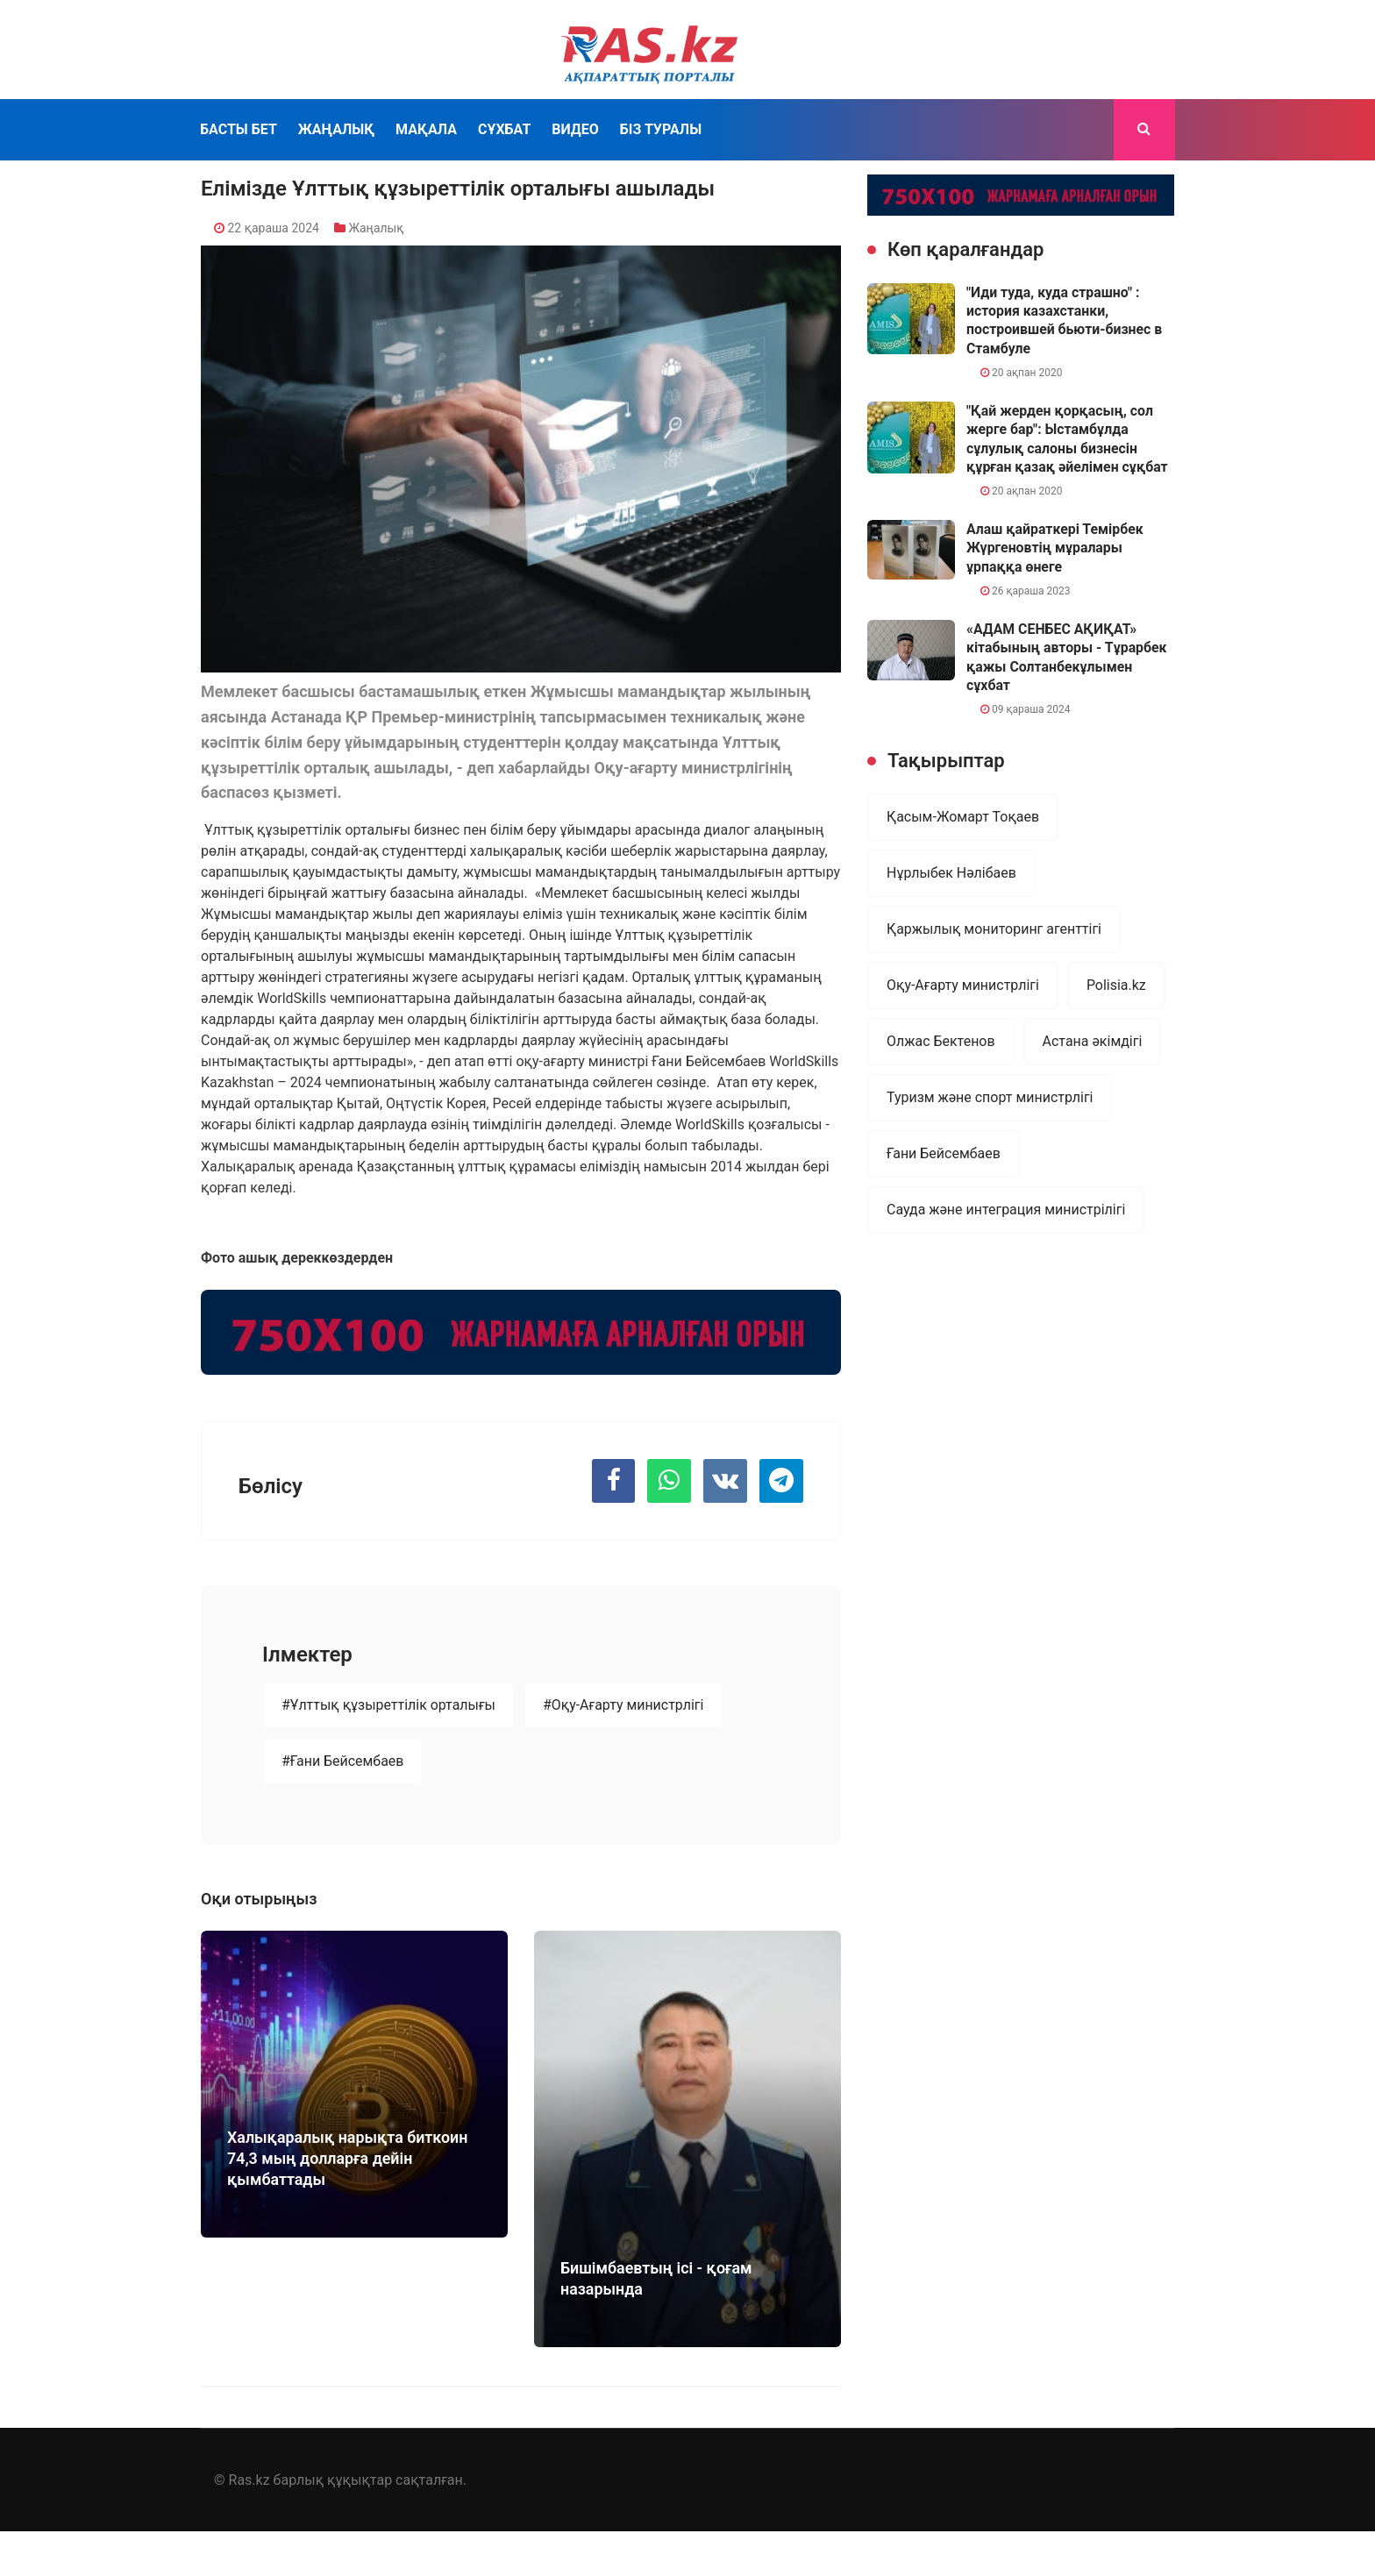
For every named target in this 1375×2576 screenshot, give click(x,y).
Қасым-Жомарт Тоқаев (963, 816)
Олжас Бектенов (941, 1041)
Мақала (426, 129)
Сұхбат (504, 129)
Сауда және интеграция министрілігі (1006, 1209)
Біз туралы (661, 129)
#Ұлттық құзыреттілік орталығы (388, 1706)
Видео (575, 129)
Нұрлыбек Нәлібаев (951, 873)
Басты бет (238, 129)
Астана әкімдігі (1093, 1041)
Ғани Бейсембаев (944, 1153)
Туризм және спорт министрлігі (990, 1097)
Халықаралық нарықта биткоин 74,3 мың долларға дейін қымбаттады (348, 2158)
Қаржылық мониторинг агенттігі (994, 929)
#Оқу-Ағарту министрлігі (624, 1706)
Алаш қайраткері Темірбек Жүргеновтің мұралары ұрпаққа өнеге (1055, 548)
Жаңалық (336, 129)
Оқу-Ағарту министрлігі (963, 985)
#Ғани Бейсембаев (342, 1762)
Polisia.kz (1116, 985)
